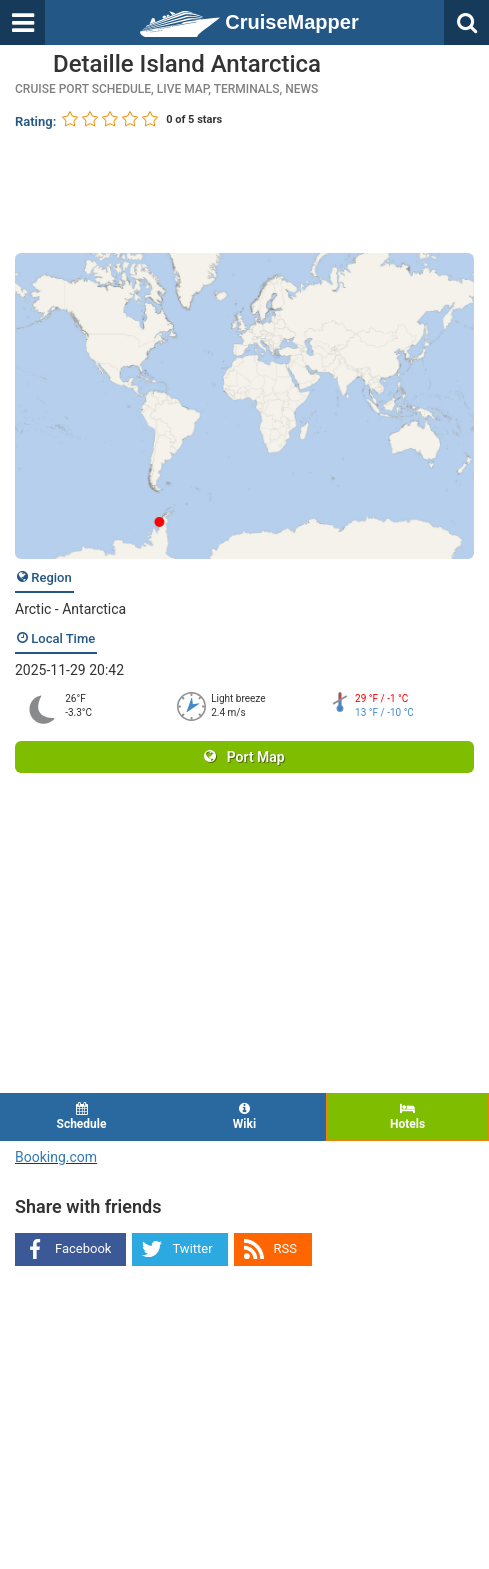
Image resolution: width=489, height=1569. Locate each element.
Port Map (244, 757)
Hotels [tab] (407, 1116)
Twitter (192, 1248)
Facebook (83, 1248)
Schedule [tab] (81, 1116)
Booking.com (56, 1157)
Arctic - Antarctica (70, 609)
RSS (285, 1248)
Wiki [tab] (244, 1116)
